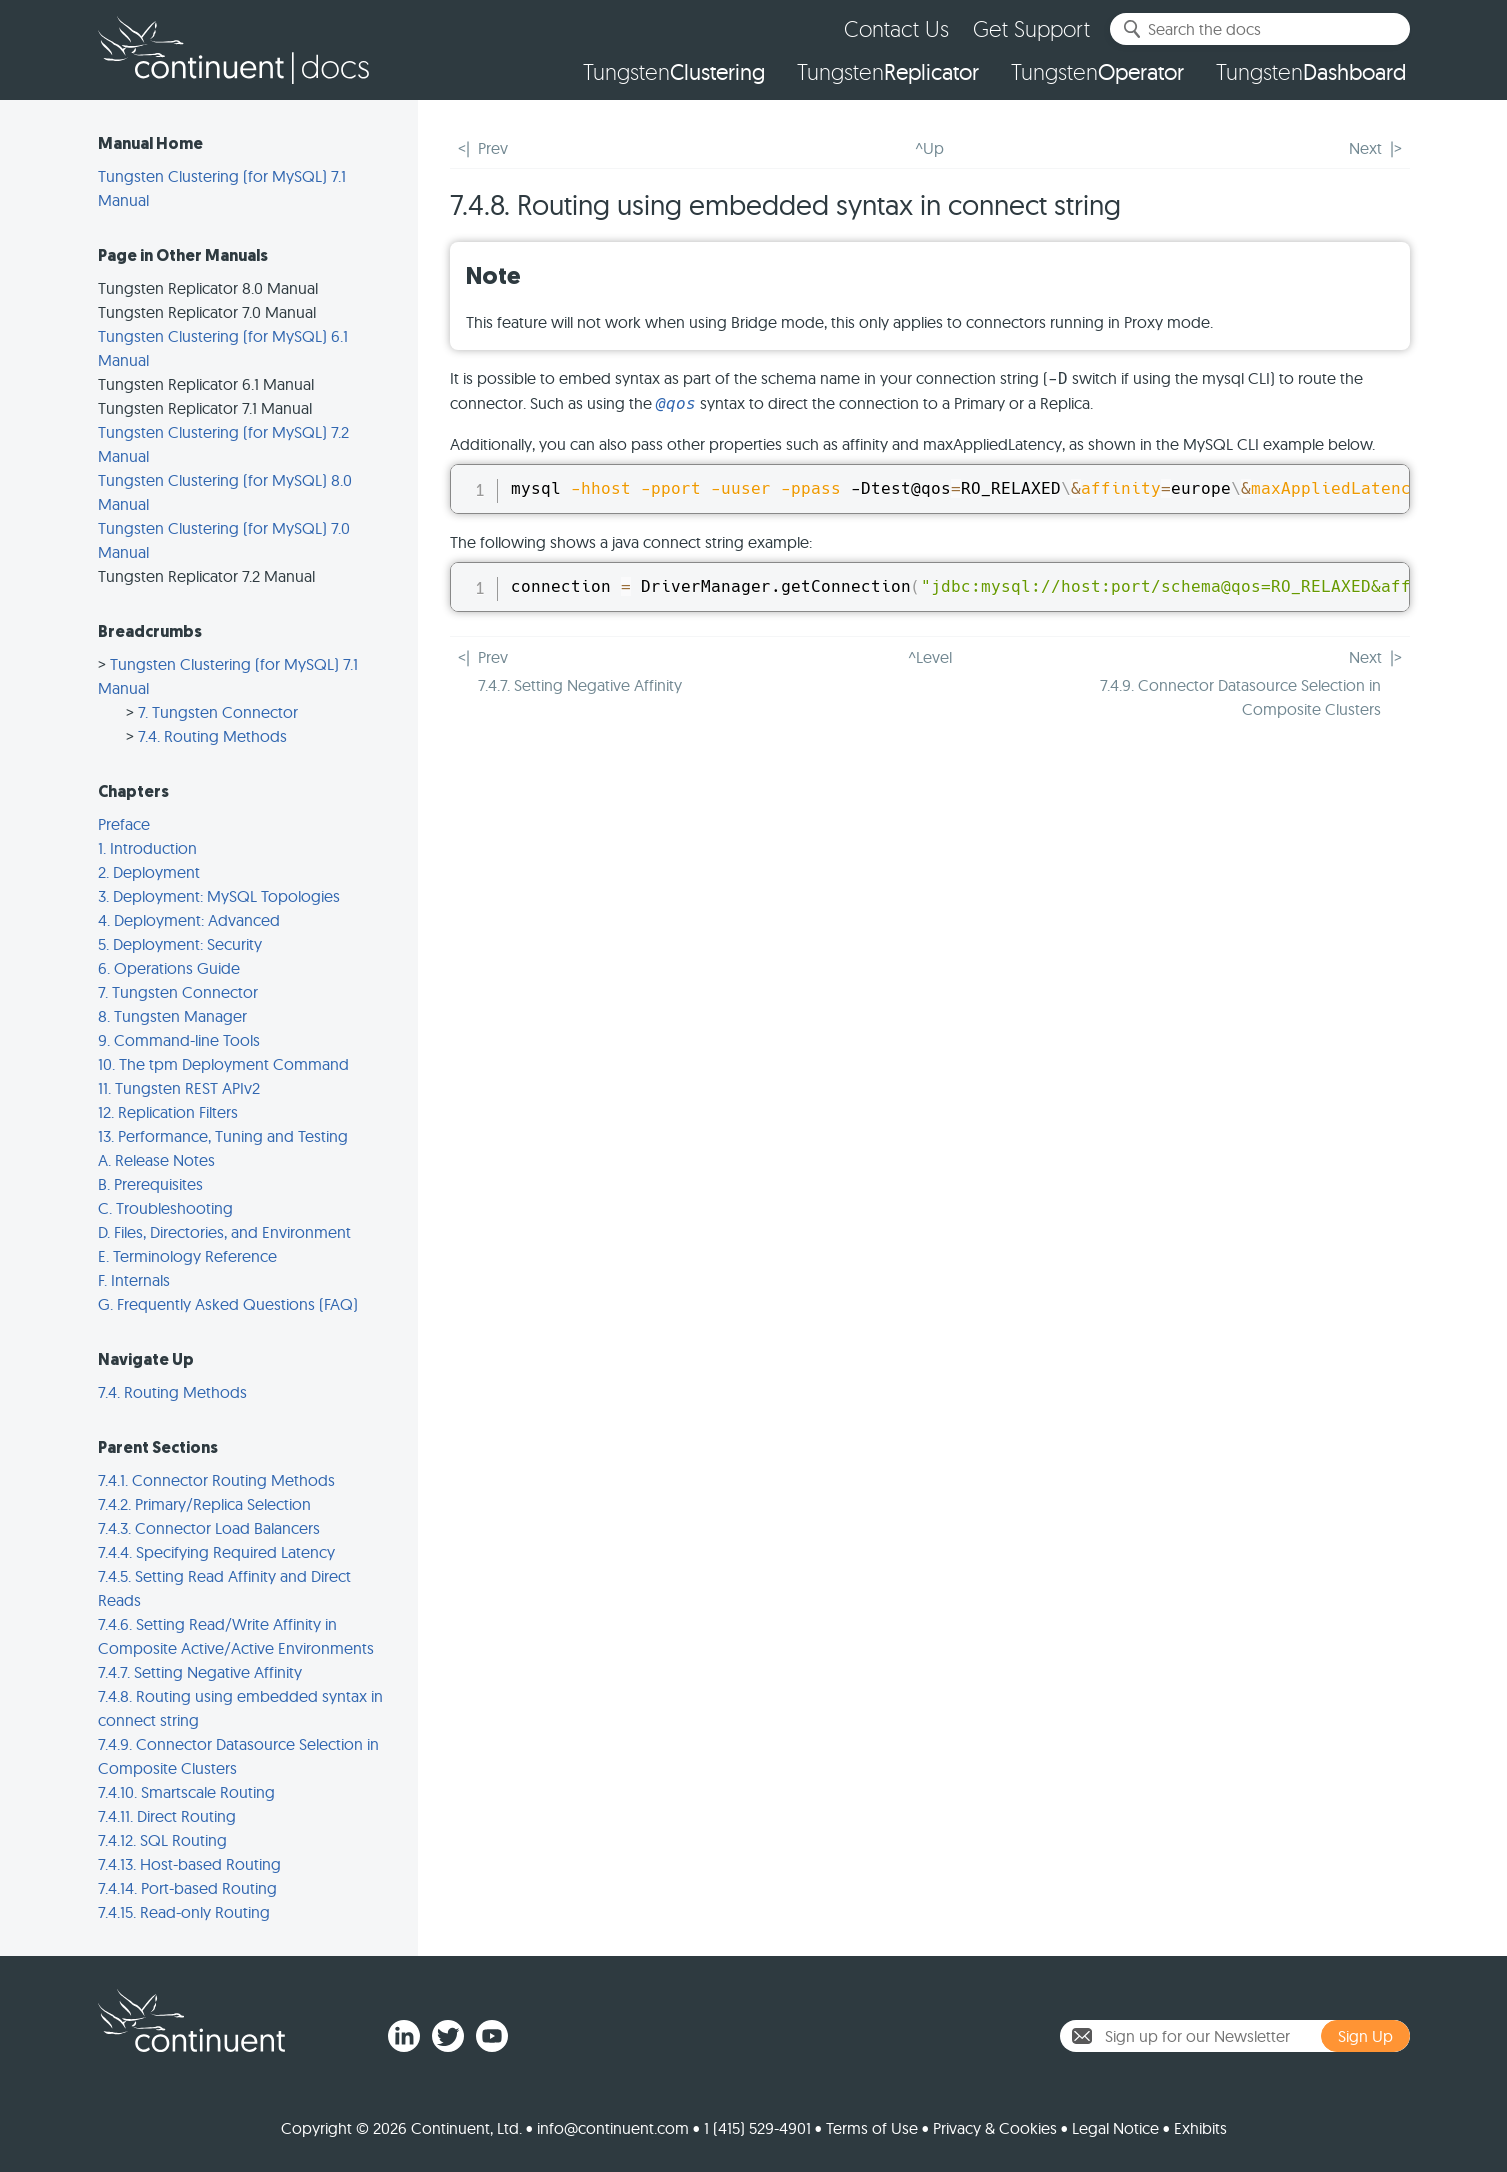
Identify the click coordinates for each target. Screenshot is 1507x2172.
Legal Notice (1115, 2128)
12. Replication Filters (168, 1112)
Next (1365, 148)
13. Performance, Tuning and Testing (223, 1136)
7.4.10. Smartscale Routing (186, 1792)
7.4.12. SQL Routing (162, 1840)
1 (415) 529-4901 (757, 2128)
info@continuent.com (613, 2128)
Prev (493, 148)
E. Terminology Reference (187, 1256)
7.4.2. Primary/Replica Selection (204, 1504)
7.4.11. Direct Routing (167, 1816)
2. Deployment (149, 872)
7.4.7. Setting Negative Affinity (200, 1672)
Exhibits (1200, 2128)
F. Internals (134, 1280)
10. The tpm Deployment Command (223, 1064)
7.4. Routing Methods (212, 736)
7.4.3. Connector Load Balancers (209, 1528)
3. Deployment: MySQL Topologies (219, 896)
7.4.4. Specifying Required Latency (216, 1552)
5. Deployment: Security (180, 944)
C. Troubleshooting (165, 1208)
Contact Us (896, 28)
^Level (930, 657)
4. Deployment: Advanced (189, 920)
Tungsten (674, 72)
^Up (929, 148)
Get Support (1031, 28)
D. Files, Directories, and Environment (224, 1232)
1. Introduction (147, 848)
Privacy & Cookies (995, 2128)
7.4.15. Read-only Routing (184, 1912)
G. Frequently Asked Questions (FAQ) (228, 1304)
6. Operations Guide (169, 968)
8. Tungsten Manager (172, 1016)
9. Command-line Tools (179, 1040)
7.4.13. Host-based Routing (189, 1864)
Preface (124, 824)
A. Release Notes (156, 1160)
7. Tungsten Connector (218, 712)
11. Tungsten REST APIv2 (179, 1088)
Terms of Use (872, 2128)
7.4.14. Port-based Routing (187, 1888)
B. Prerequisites (150, 1184)
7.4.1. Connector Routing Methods (216, 1480)
